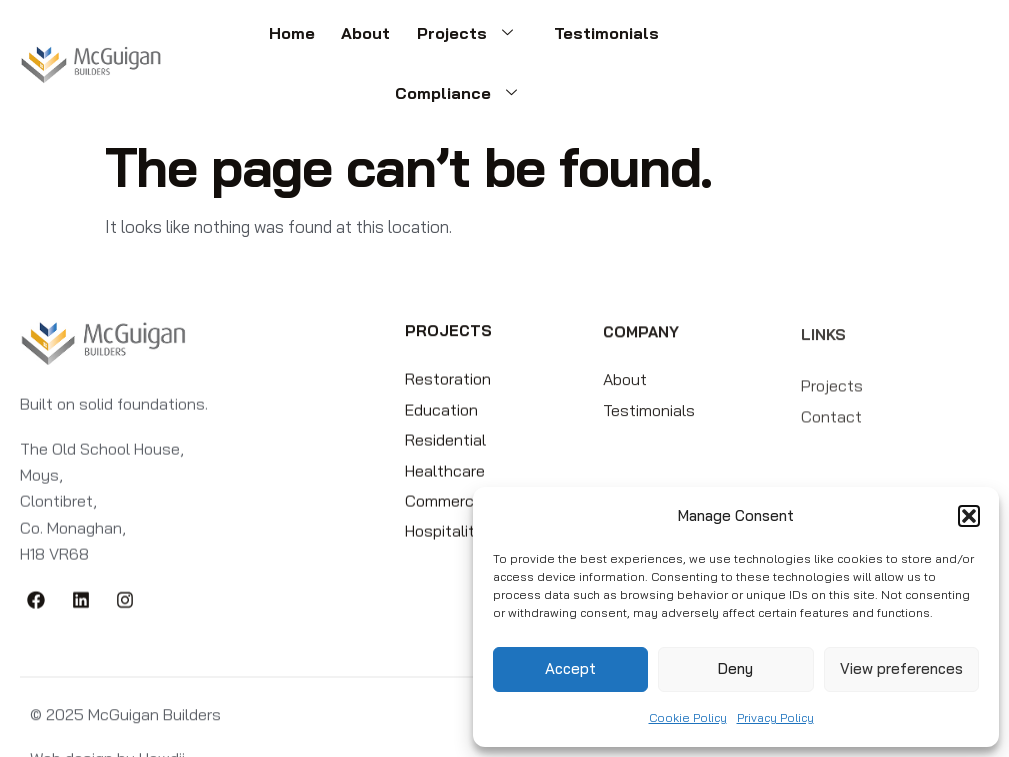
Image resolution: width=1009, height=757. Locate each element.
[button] (969, 516)
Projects (393, 38)
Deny (735, 668)
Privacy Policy (775, 717)
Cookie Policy (688, 717)
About (293, 38)
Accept (570, 668)
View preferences (901, 668)
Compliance (662, 38)
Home (226, 38)
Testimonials (521, 38)
